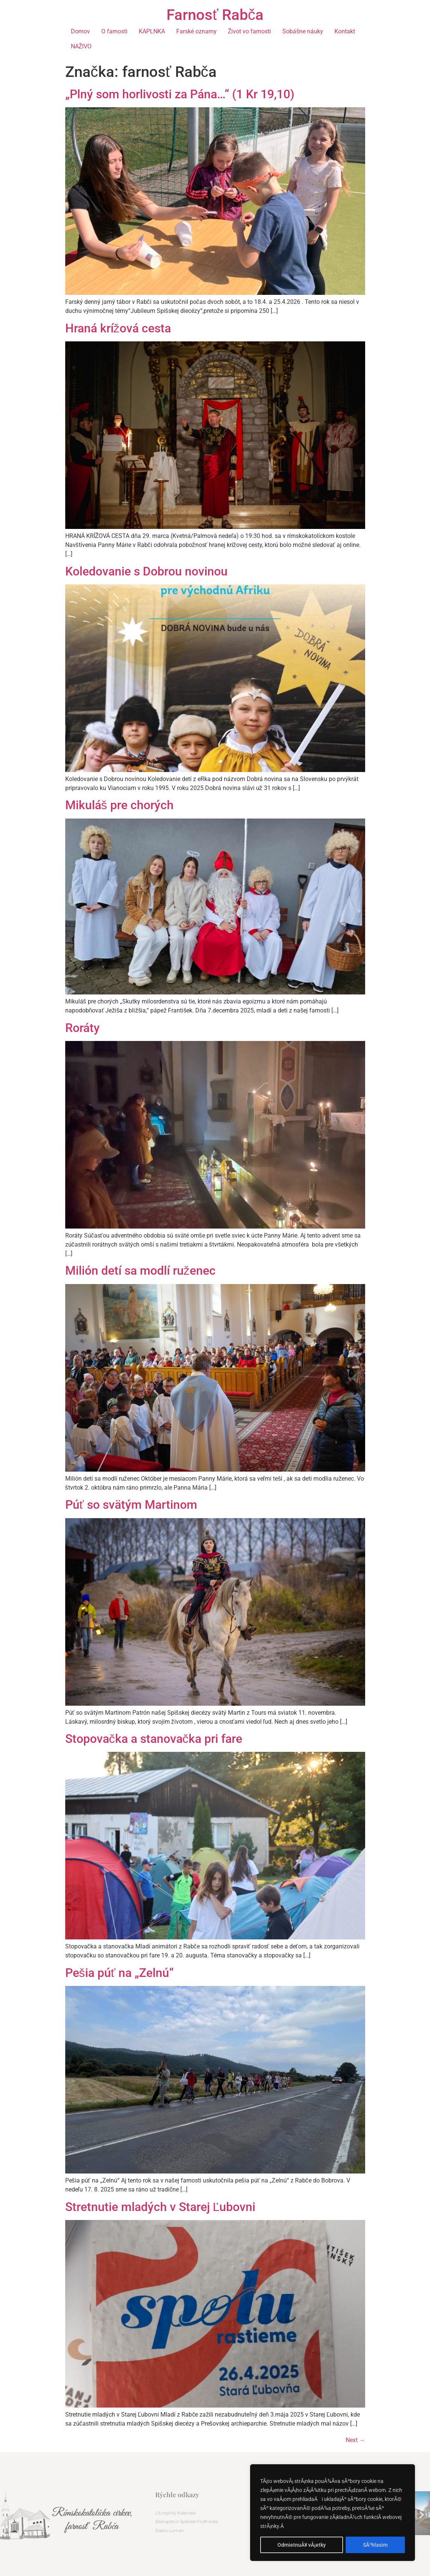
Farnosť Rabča (215, 15)
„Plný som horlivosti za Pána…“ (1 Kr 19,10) (179, 94)
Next (355, 2440)
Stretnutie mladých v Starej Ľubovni (160, 2207)
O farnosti (114, 31)
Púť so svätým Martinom (131, 1505)
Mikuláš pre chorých (119, 805)
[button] (421, 2514)
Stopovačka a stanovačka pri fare (153, 1739)
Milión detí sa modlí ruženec (140, 1270)
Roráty (82, 1028)
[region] (332, 2512)
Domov (80, 31)
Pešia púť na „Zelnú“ (119, 1973)
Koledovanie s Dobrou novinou (146, 571)
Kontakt (344, 31)
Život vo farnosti (249, 31)
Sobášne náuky (302, 31)
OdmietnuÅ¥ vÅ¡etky (301, 2545)
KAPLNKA (152, 31)
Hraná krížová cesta (118, 328)
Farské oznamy (196, 31)
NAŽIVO (81, 46)
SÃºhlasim (375, 2545)
